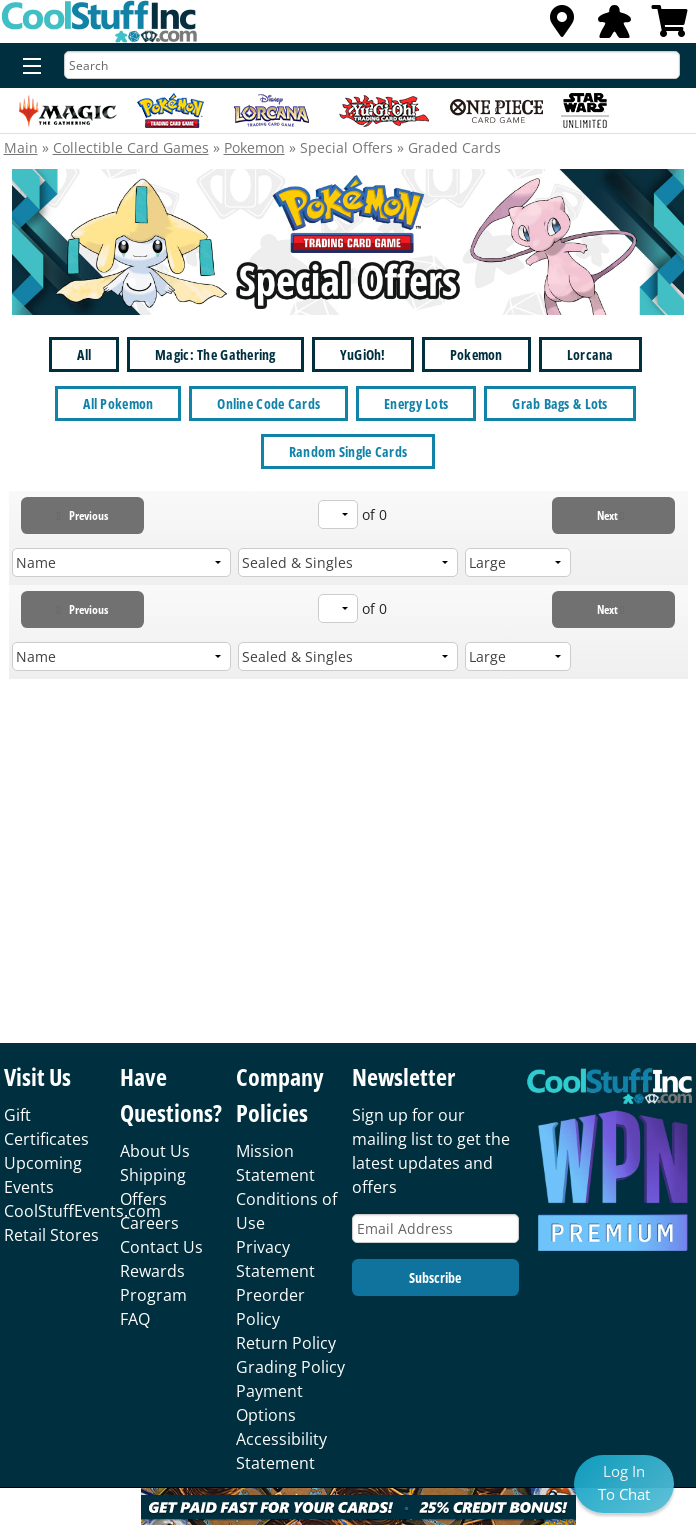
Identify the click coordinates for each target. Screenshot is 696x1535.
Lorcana (590, 354)
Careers (149, 1223)
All (84, 354)
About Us (155, 1151)
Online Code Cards (268, 403)
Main (21, 147)
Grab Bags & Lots (559, 403)
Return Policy (286, 1343)
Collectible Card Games (131, 147)
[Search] (372, 65)
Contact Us (161, 1247)
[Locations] (562, 27)
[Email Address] (435, 1228)
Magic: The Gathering (215, 354)
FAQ (135, 1319)
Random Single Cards (348, 451)
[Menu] (27, 67)
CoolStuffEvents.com (82, 1211)
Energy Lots (416, 403)
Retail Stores (51, 1235)
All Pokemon (118, 403)
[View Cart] (670, 27)
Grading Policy (290, 1367)
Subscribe (435, 1277)
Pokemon (254, 147)
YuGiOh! (363, 354)
